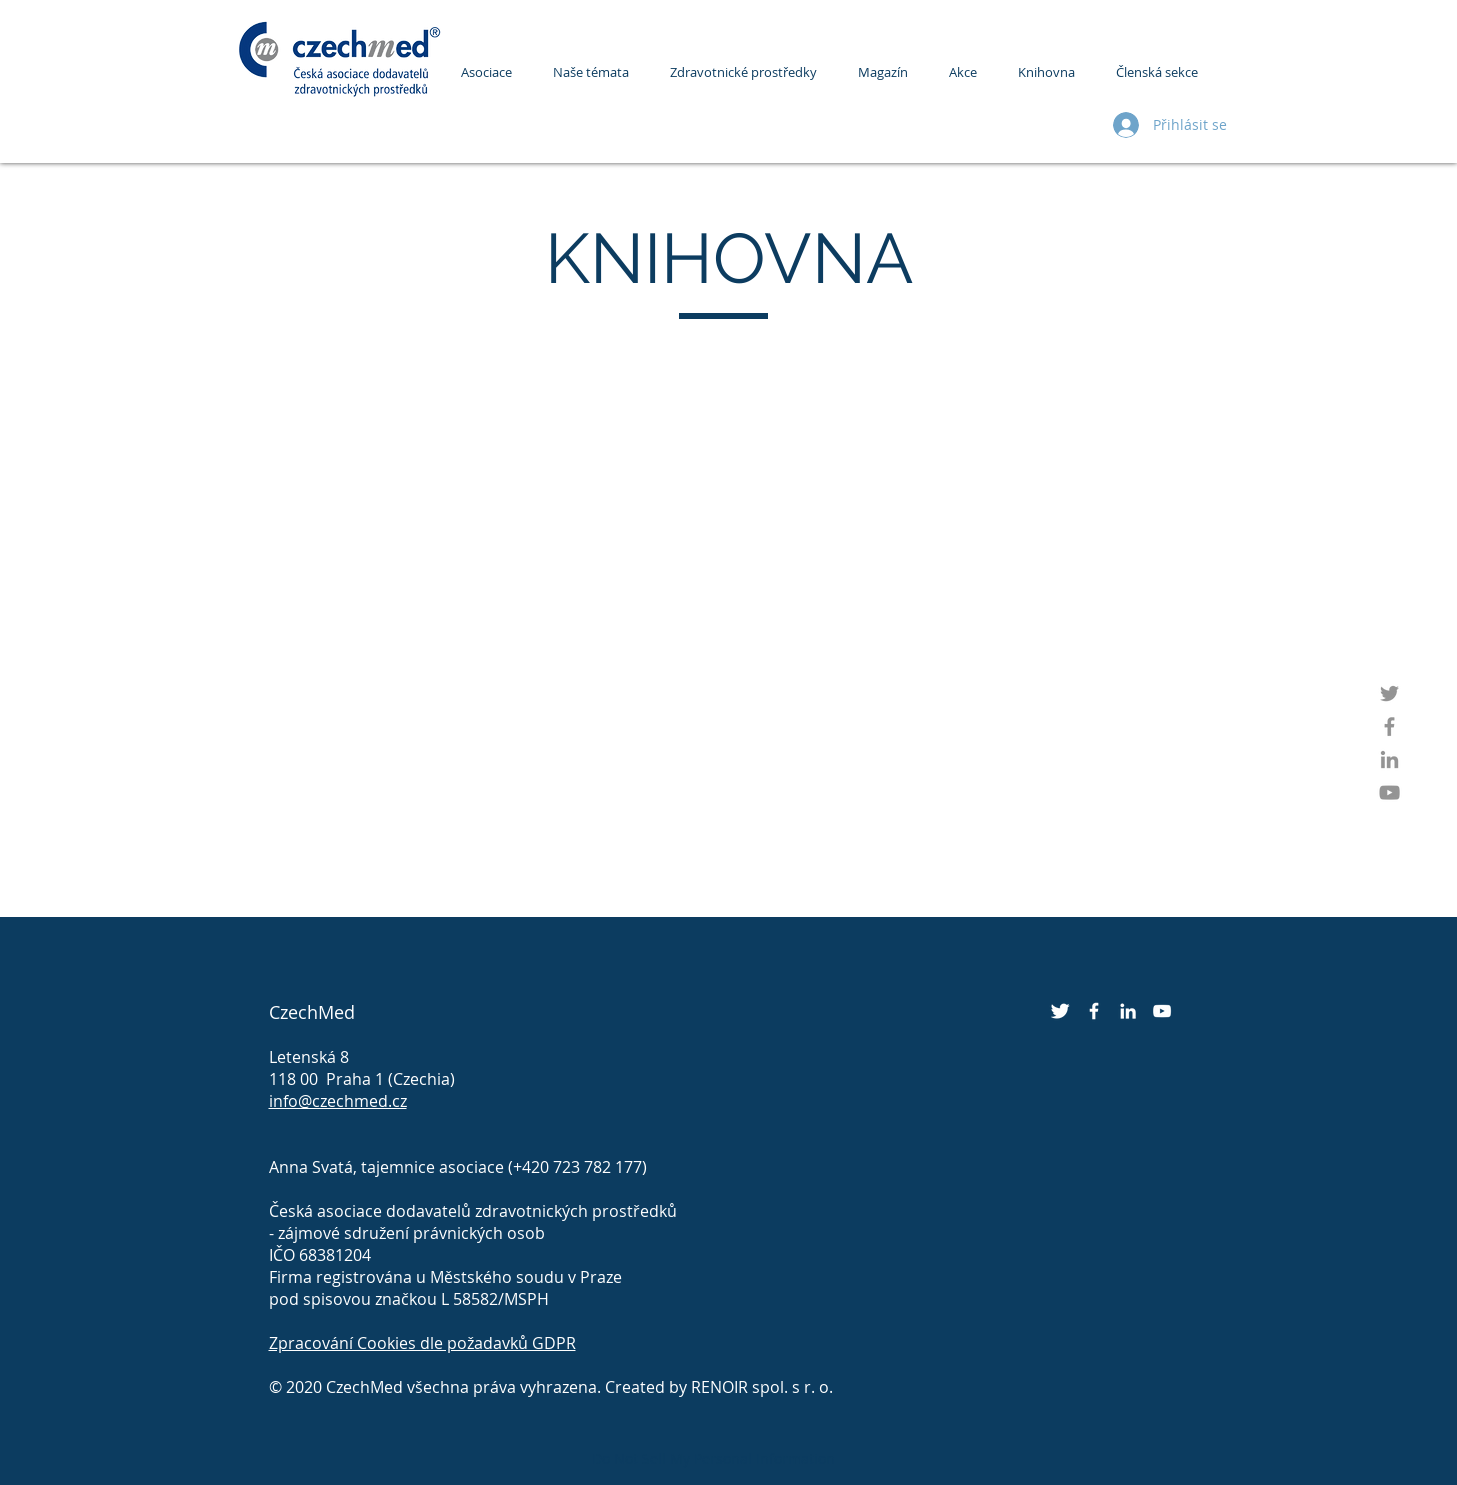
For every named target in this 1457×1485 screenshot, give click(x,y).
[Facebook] (1389, 726)
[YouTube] (1389, 792)
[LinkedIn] (1389, 759)
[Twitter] (1389, 693)
